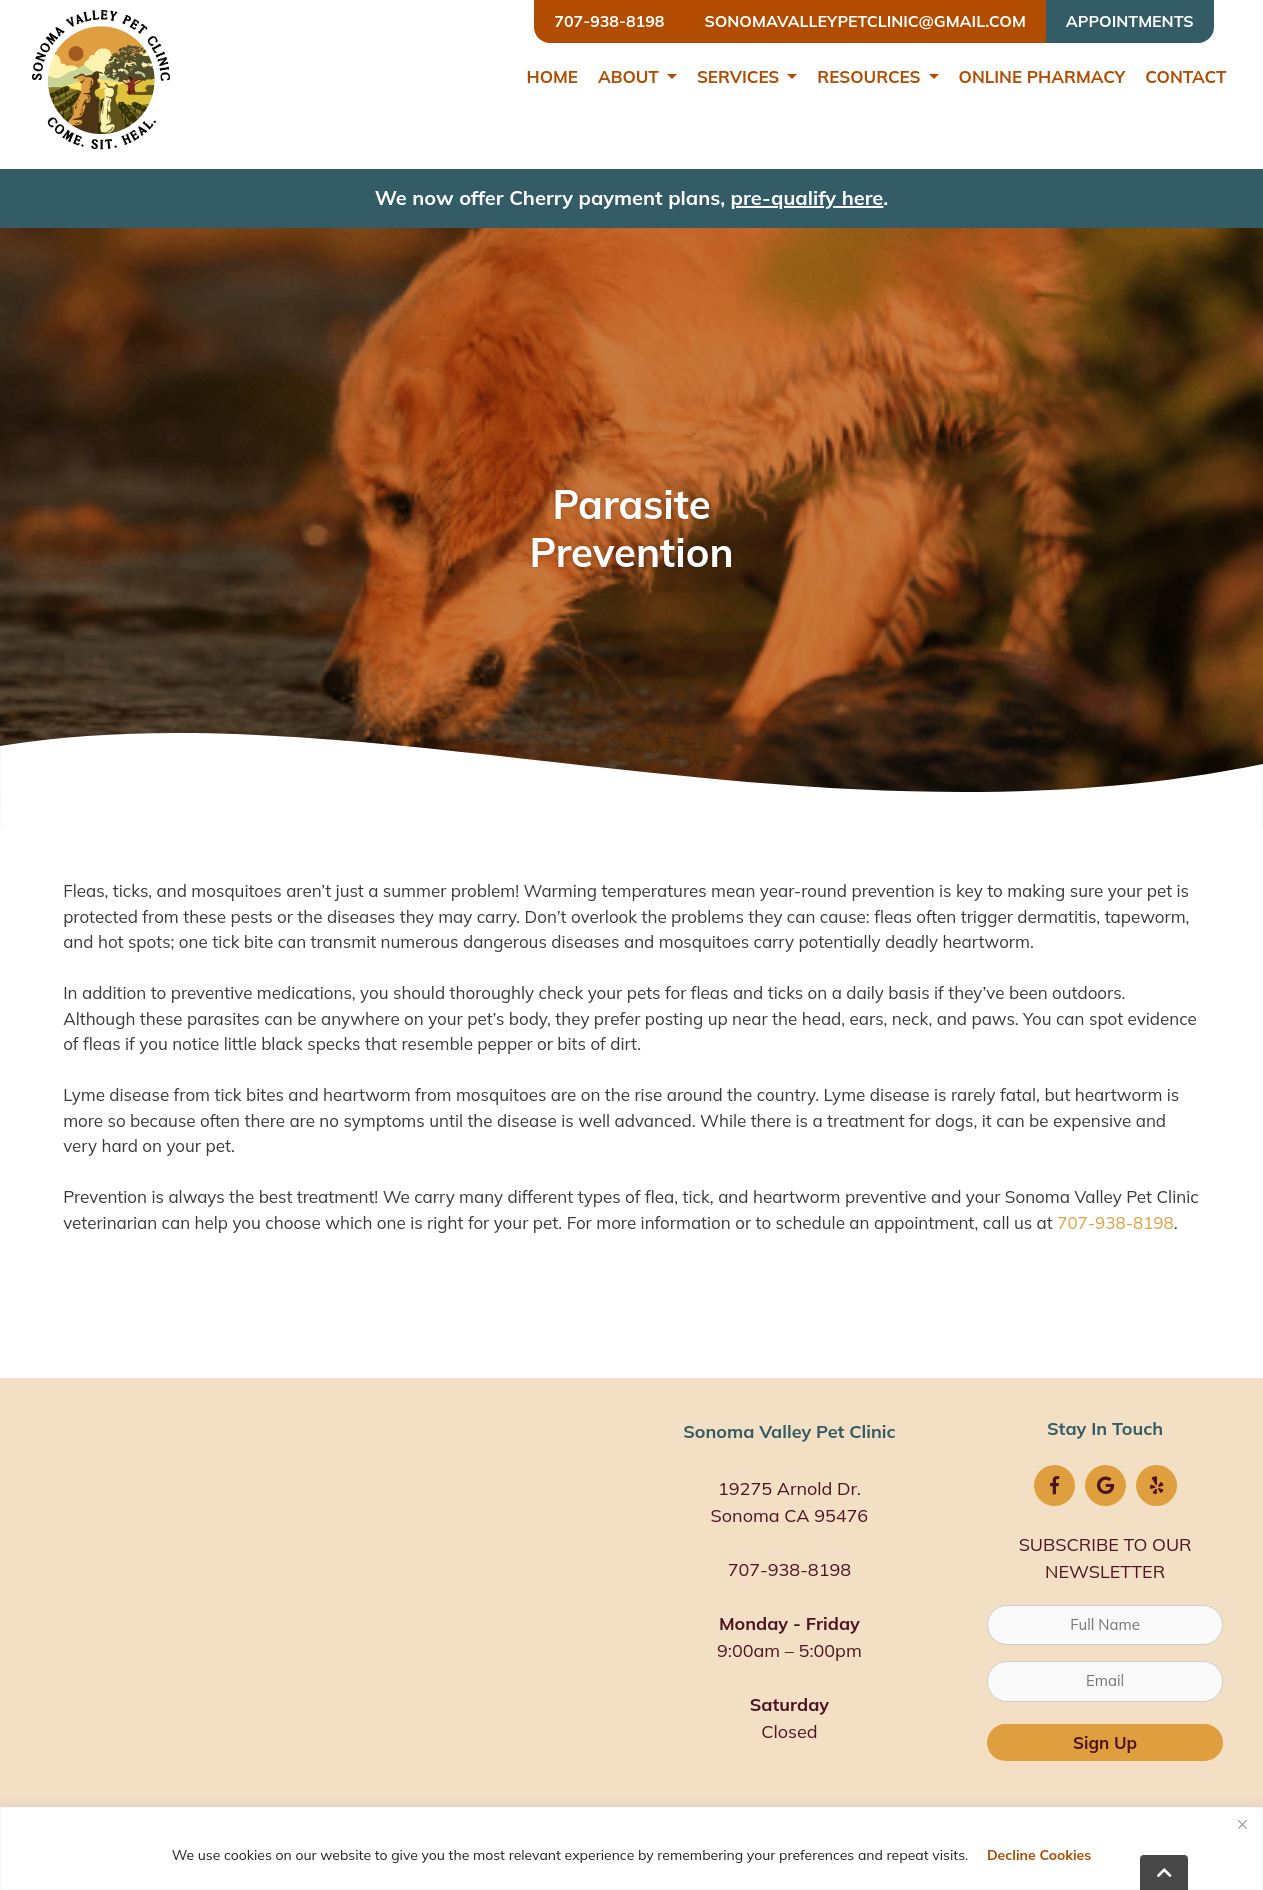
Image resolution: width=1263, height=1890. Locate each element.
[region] (631, 1848)
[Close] (1242, 1824)
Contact (1185, 76)
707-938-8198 (1115, 1222)
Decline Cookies (1039, 1855)
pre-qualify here (807, 197)
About (628, 76)
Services (738, 76)
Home (551, 76)
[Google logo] (1105, 1485)
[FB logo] (1054, 1485)
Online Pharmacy (1042, 76)
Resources (868, 76)
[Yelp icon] (1156, 1485)
